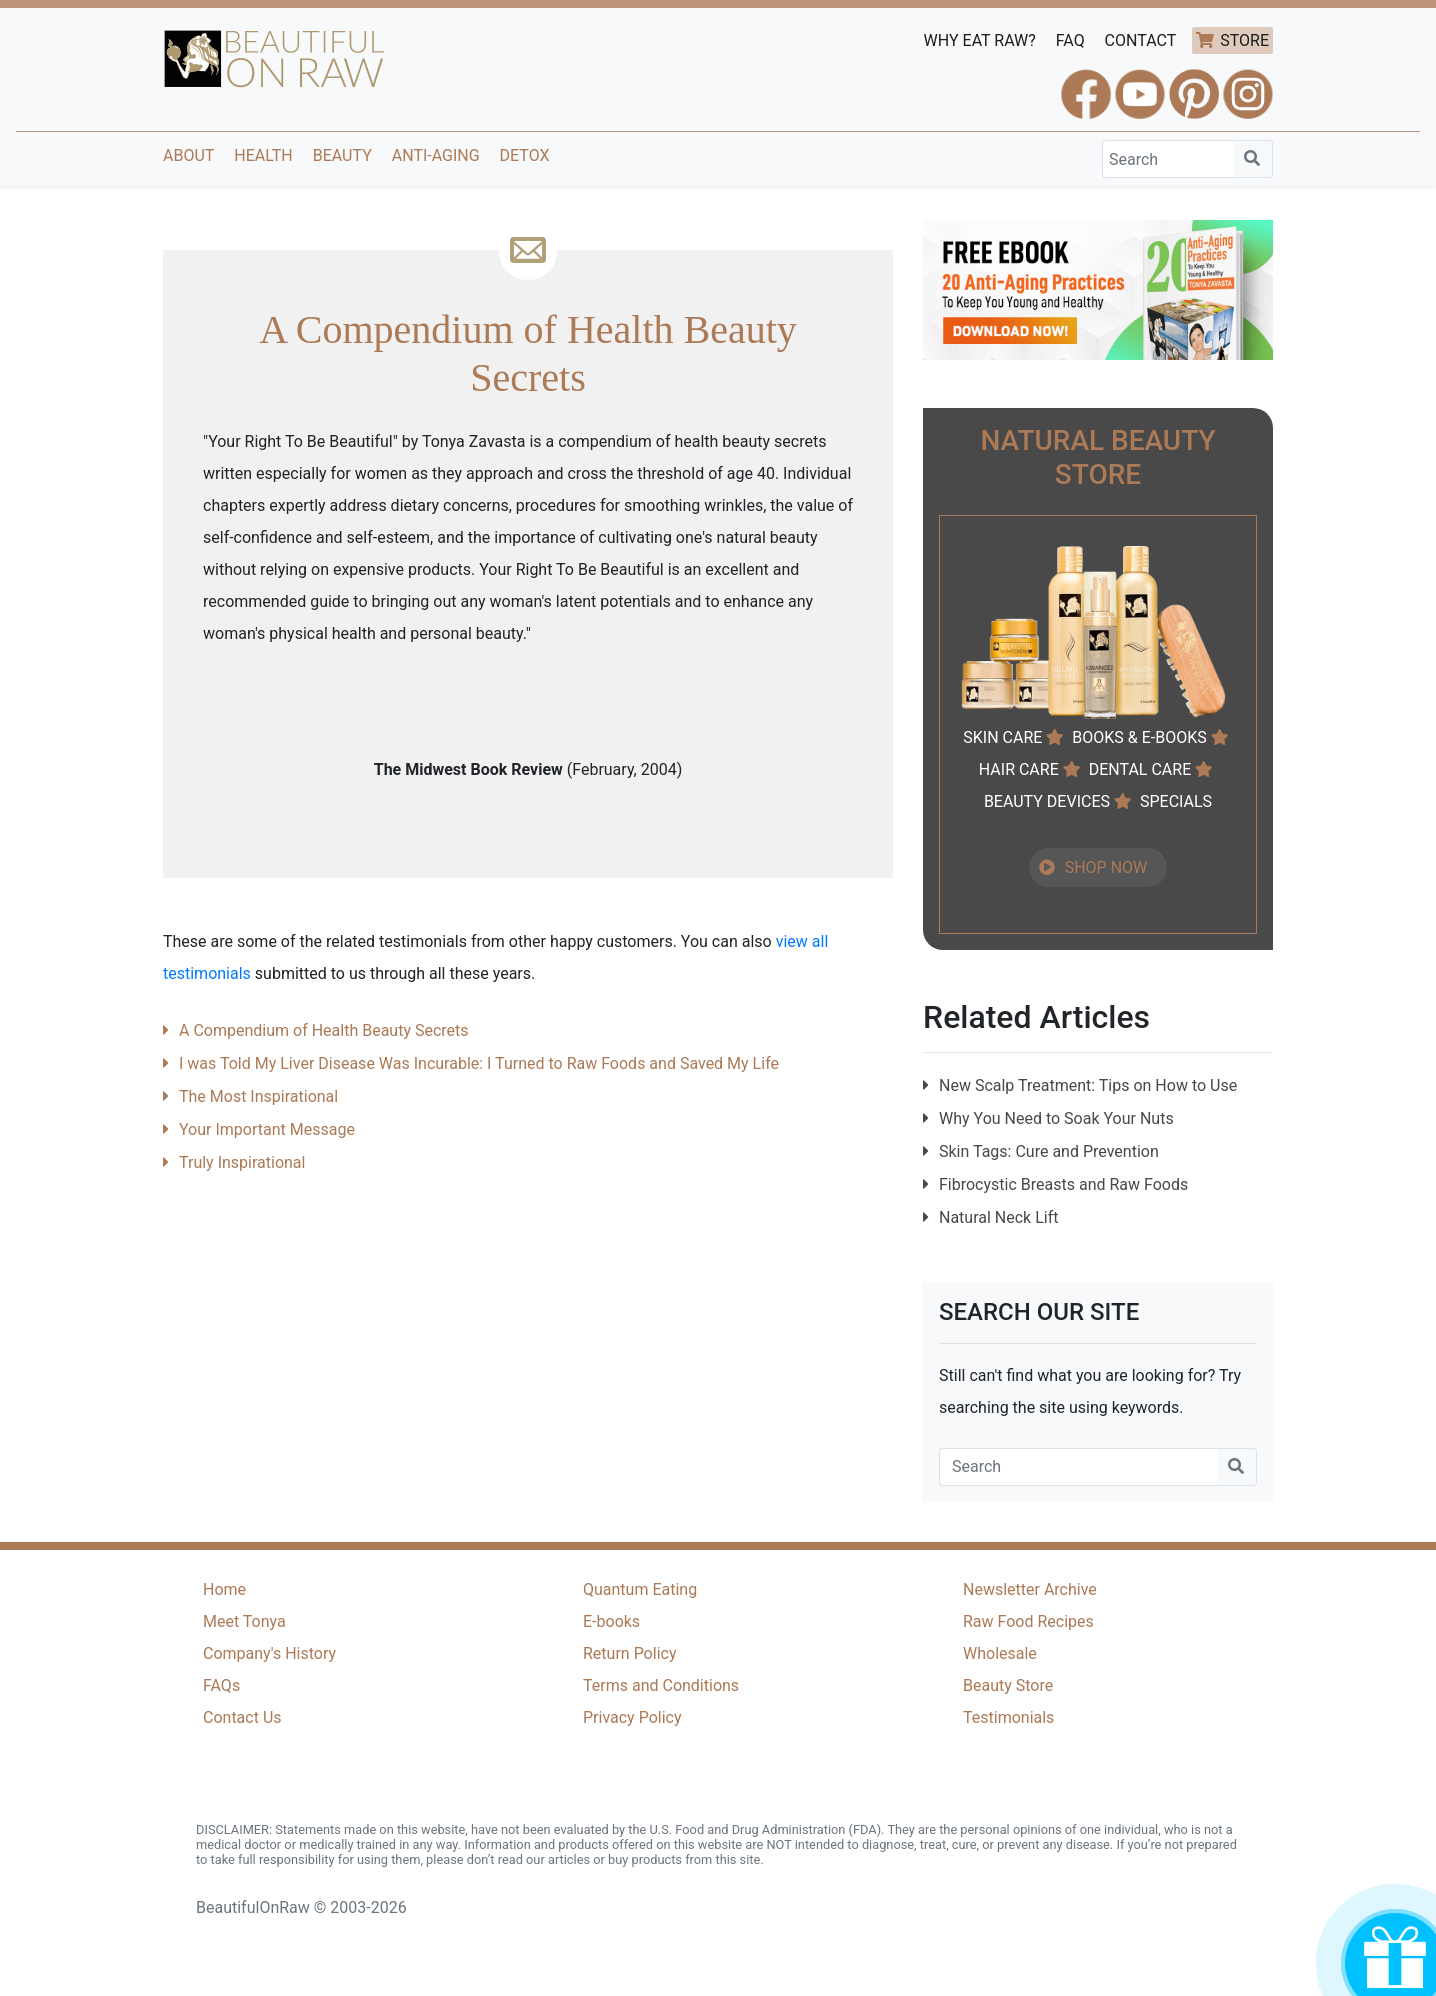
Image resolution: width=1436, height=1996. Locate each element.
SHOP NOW (1106, 867)
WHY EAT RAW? (980, 40)
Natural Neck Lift (999, 1217)
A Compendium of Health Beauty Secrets (324, 1030)
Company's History (269, 1653)
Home (224, 1589)
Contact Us (242, 1717)
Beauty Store (1008, 1685)
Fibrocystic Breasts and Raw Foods (1063, 1184)
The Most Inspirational (258, 1096)
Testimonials (1008, 1717)
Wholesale (1000, 1653)
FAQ (1070, 40)
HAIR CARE (1019, 769)
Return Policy (629, 1653)
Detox (525, 155)
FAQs (221, 1685)
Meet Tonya (244, 1621)
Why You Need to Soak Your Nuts (1056, 1118)
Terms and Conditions (661, 1685)
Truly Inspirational (242, 1162)
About (188, 155)
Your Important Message (267, 1129)
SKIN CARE (1002, 737)
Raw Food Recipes (1028, 1621)
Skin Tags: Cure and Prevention (1049, 1151)
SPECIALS (1176, 801)
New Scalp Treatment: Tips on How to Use (1088, 1085)
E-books (611, 1621)
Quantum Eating (640, 1589)
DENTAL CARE (1140, 769)
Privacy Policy (632, 1717)
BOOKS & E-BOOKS (1139, 737)
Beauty (342, 155)
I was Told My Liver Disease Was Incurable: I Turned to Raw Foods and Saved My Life (479, 1063)
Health (263, 155)
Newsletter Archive (1030, 1589)
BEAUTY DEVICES (1047, 801)
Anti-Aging (436, 155)
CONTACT (1141, 40)
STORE (1244, 40)
